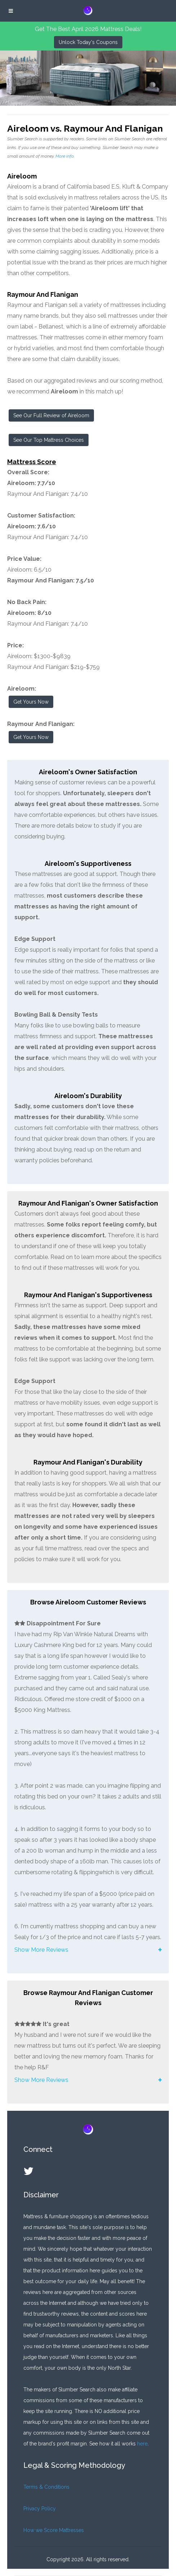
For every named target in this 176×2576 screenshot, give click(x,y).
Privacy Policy (39, 2508)
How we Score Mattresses (53, 2530)
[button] (88, 1950)
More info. (64, 156)
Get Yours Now (31, 702)
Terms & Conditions (46, 2487)
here (142, 2444)
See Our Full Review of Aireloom (51, 415)
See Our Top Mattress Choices (48, 440)
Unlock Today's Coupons (88, 42)
